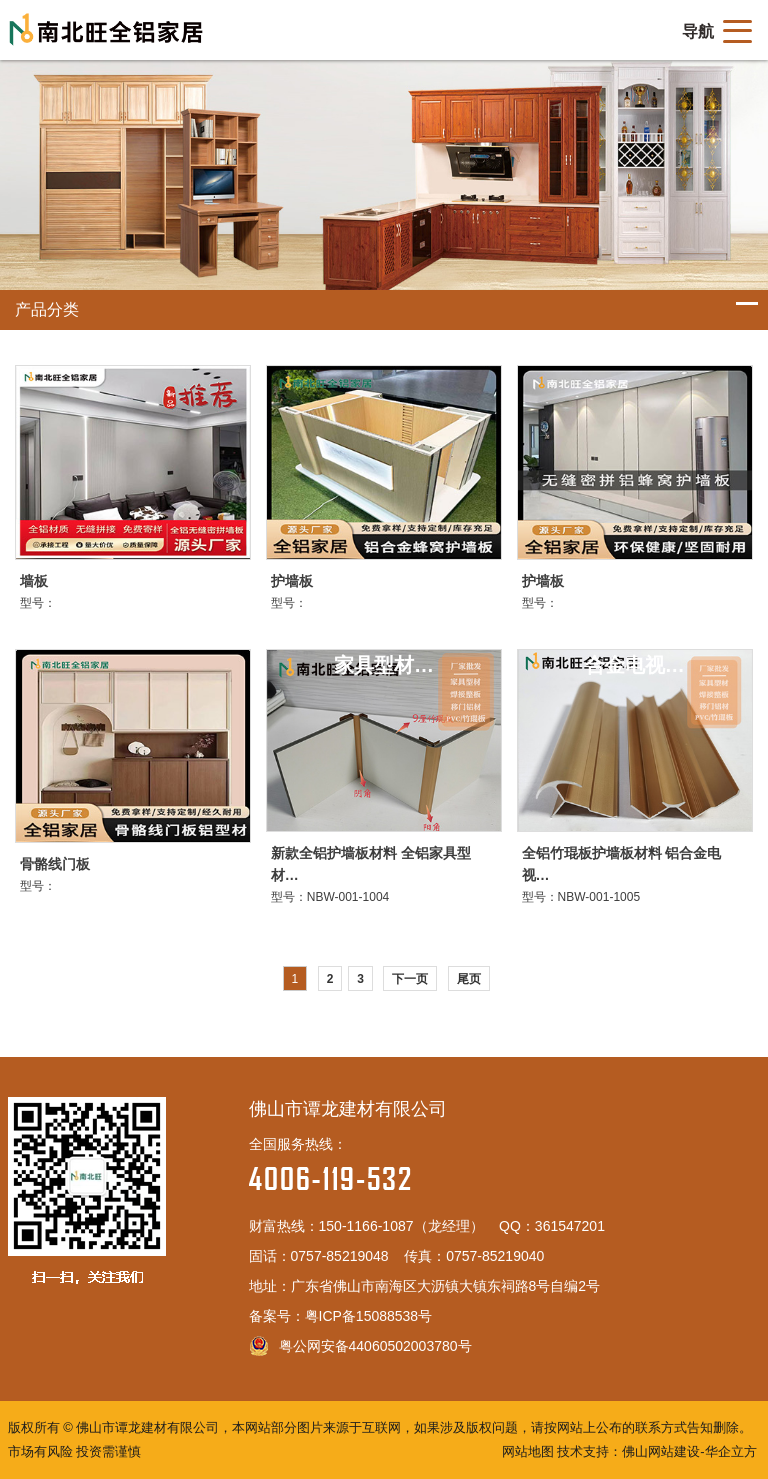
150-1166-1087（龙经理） (401, 1226)
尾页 (469, 979)
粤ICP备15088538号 (369, 1316)
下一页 (410, 979)
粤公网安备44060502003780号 (360, 1346)
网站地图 (528, 1451)
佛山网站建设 (661, 1451)
